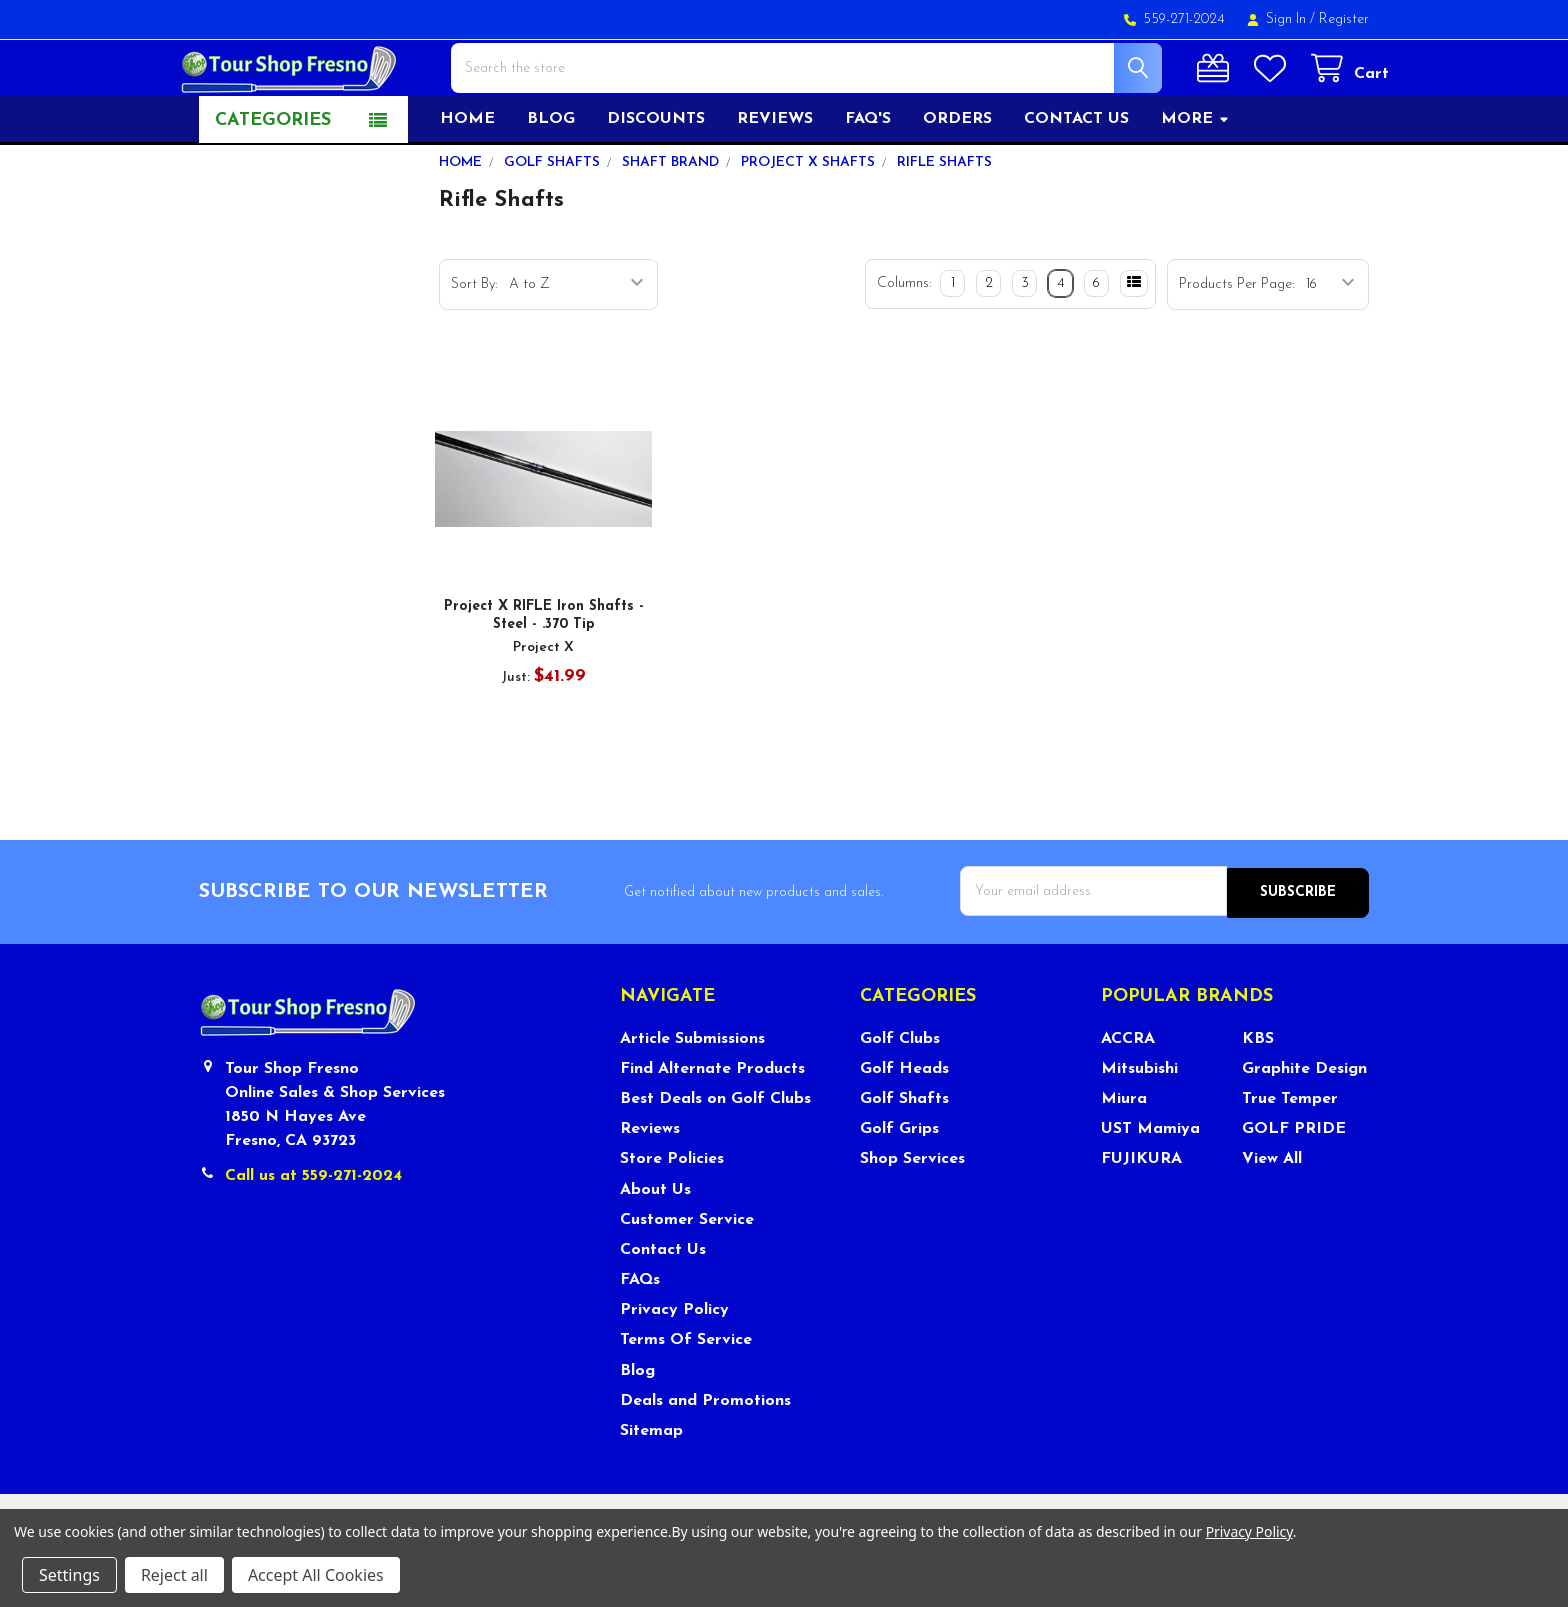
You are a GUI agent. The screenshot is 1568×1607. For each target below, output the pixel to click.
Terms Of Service (686, 1396)
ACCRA (1128, 1095)
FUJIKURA (1141, 1215)
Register (1344, 19)
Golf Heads (904, 1125)
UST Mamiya (1150, 1185)
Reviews (775, 177)
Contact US (1076, 177)
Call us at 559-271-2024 (313, 1232)
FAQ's (868, 177)
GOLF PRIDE (1294, 1185)
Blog (551, 177)
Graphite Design (1304, 1125)
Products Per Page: (1236, 342)
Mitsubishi (1139, 1125)
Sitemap (651, 1487)
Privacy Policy (674, 1366)
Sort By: (474, 342)
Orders (957, 177)
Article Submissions (692, 1095)
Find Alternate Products (712, 1125)
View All (1272, 1215)
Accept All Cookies (316, 1575)
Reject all (174, 1575)
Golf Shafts (904, 1155)
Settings (69, 1575)
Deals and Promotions (705, 1457)
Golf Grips (899, 1185)
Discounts (656, 177)
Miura (1124, 1155)
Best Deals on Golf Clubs (715, 1155)
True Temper (1290, 1155)
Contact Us (663, 1306)
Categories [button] (273, 178)
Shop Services (912, 1215)
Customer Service (687, 1276)
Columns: (904, 341)
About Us (655, 1246)
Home (467, 177)
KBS (1258, 1095)
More (1195, 177)
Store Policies (672, 1215)
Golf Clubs (900, 1095)
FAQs (640, 1336)
